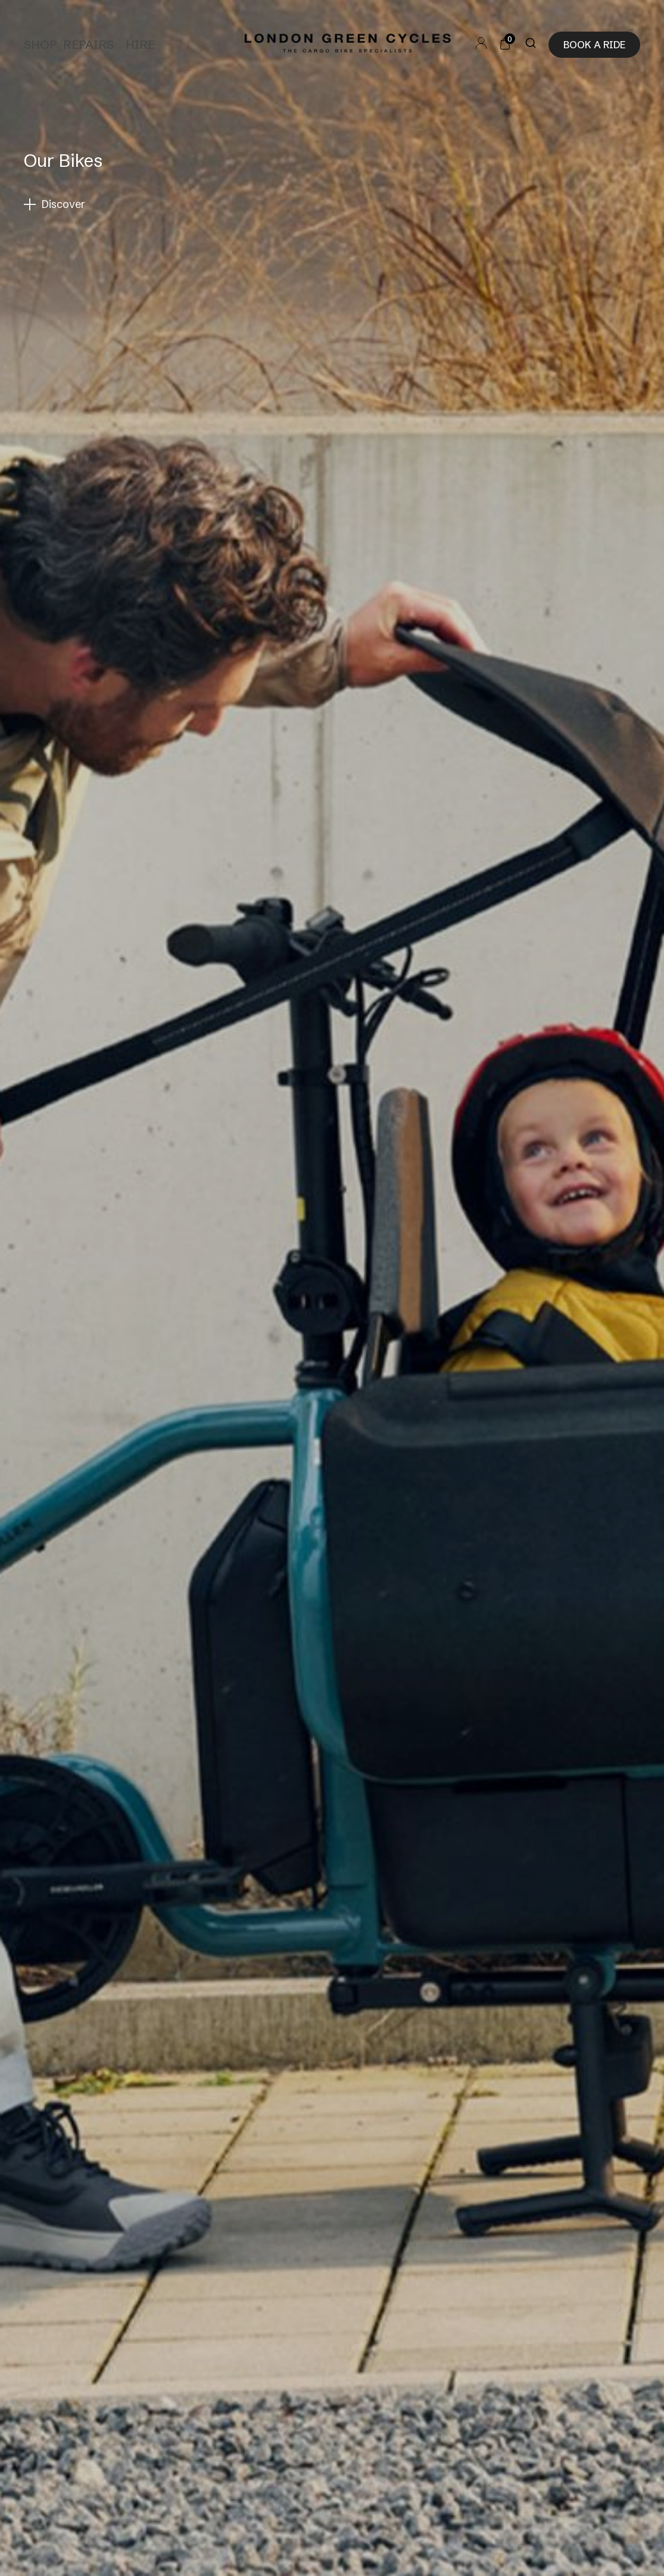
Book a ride (594, 45)
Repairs (88, 44)
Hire (140, 44)
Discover (63, 204)
